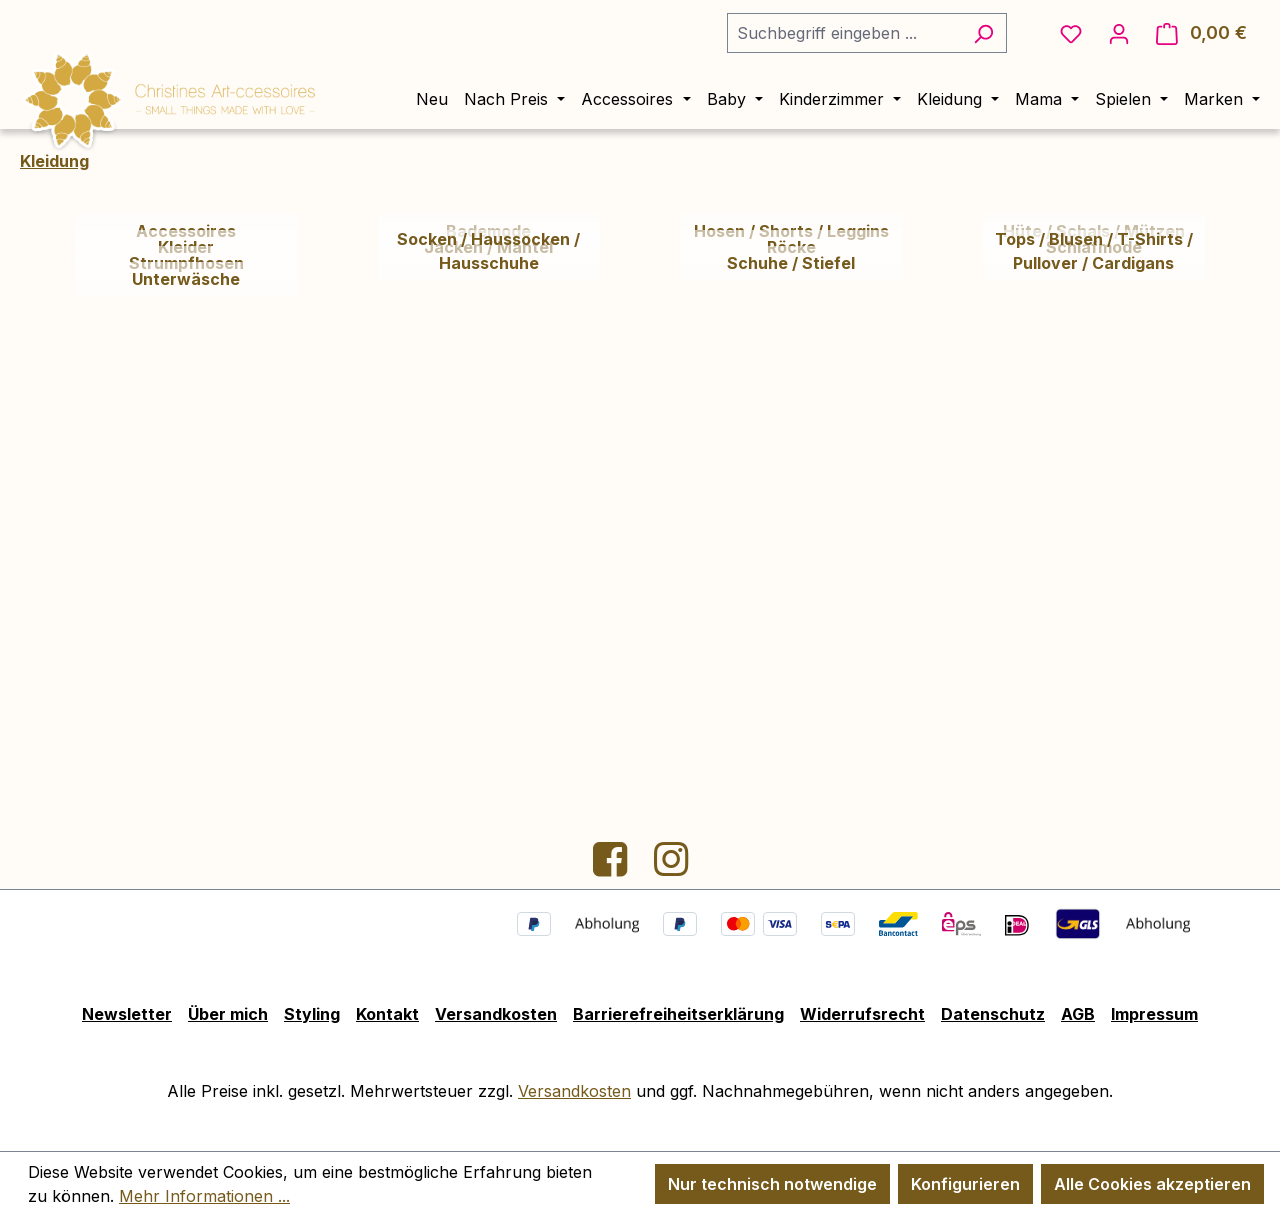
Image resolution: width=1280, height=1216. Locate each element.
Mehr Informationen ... (204, 1196)
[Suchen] (983, 33)
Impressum (1154, 1014)
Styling (312, 1014)
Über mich (228, 1014)
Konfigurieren (965, 1184)
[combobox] (844, 33)
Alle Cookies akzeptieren (1152, 1184)
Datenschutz (993, 1014)
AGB (1078, 1014)
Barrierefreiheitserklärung (678, 1014)
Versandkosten (496, 1014)
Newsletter (127, 1014)
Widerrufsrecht (862, 1014)
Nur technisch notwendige (772, 1184)
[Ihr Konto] (1119, 33)
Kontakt (387, 1014)
